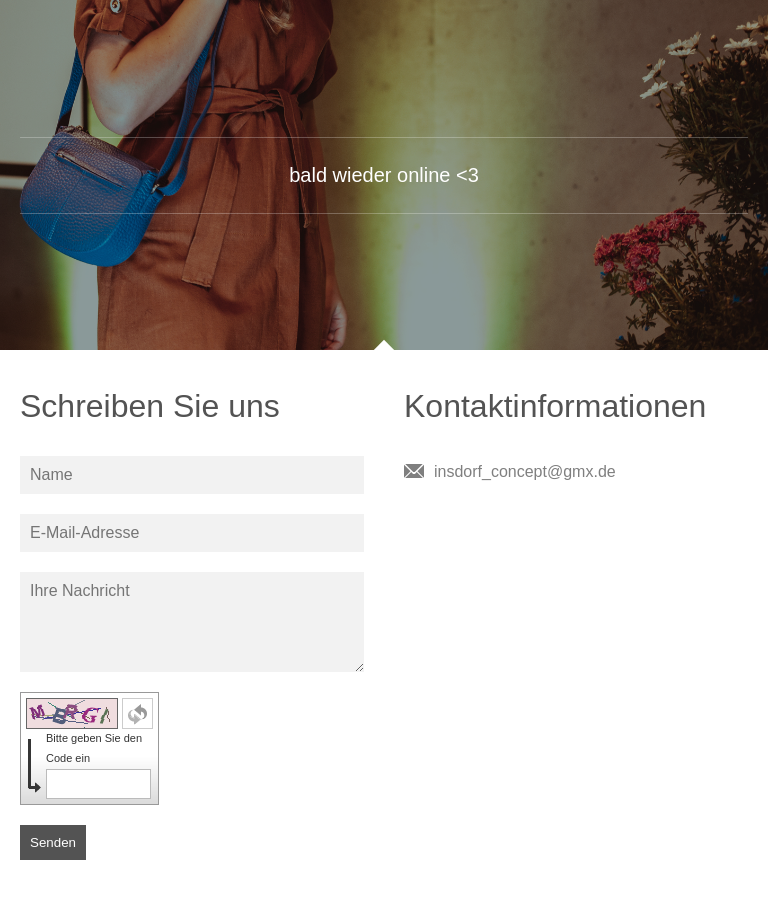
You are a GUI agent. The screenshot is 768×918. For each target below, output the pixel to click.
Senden (53, 842)
